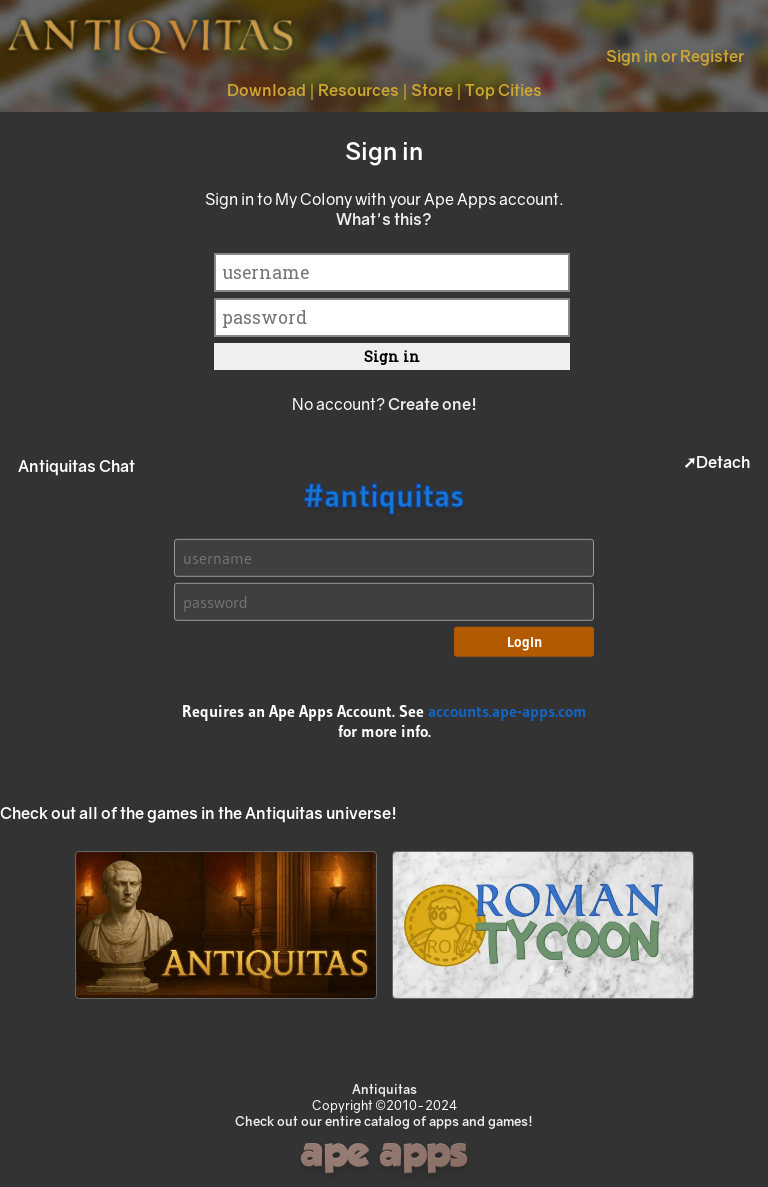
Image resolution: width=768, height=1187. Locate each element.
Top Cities (503, 90)
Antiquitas (384, 1089)
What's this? (384, 219)
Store (432, 90)
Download (266, 90)
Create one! (432, 404)
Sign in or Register (675, 56)
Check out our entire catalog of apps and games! (384, 1121)
